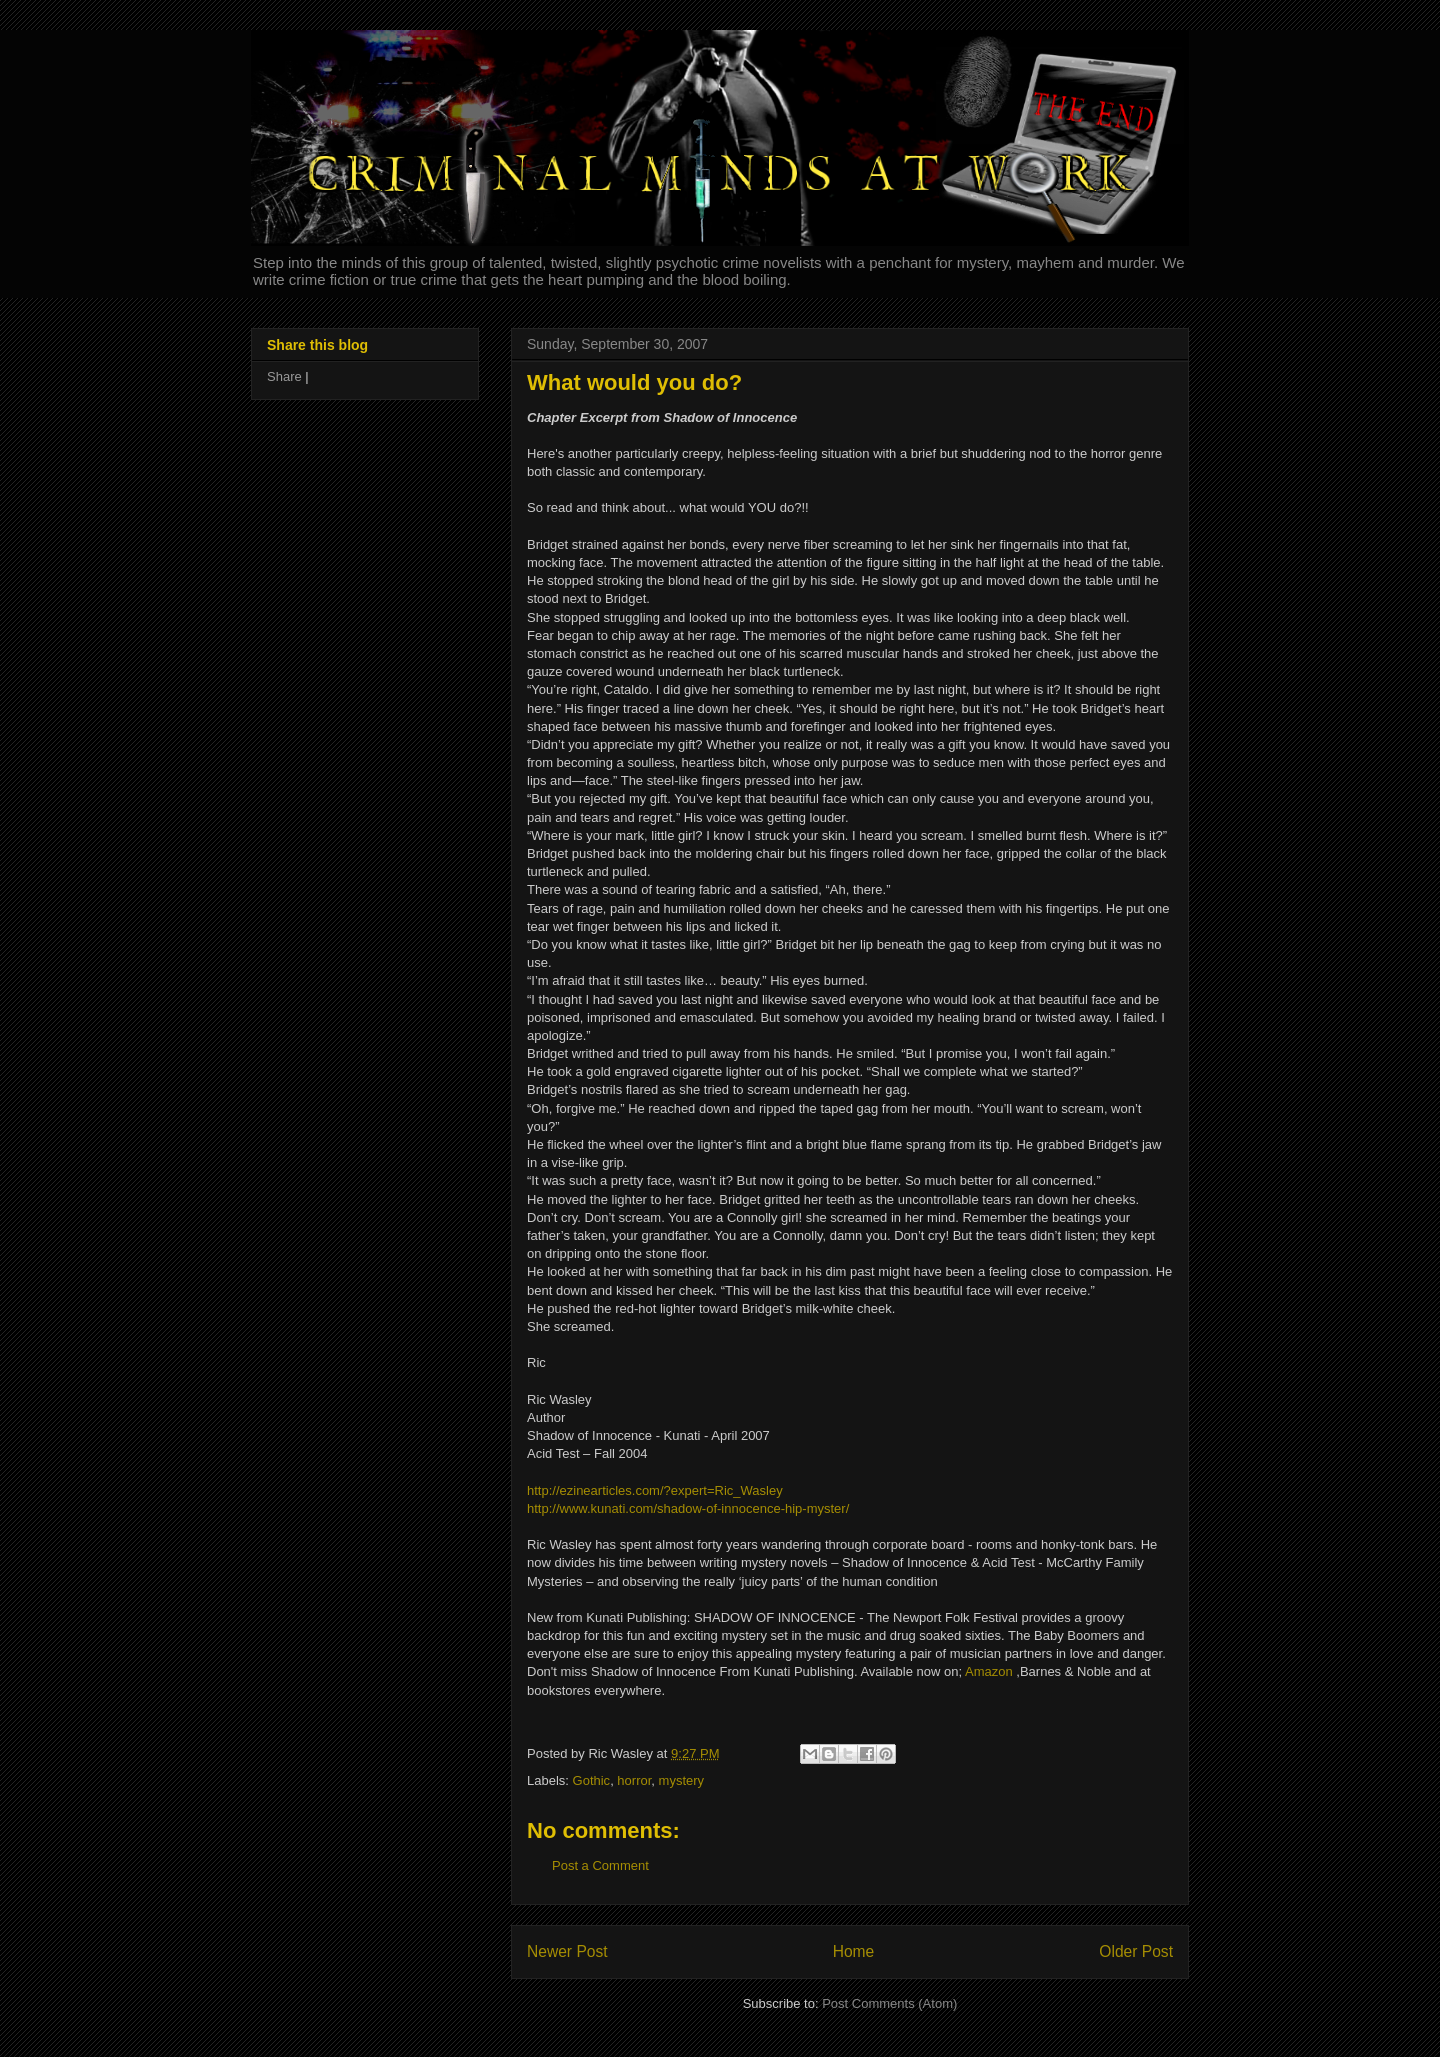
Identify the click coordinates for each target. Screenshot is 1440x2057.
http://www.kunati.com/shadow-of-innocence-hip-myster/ (688, 1508)
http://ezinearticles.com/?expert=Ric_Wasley (655, 1490)
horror (634, 1780)
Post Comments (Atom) (889, 2003)
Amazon (989, 1671)
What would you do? (634, 382)
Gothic (592, 1780)
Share (284, 376)
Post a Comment (600, 1865)
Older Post (1136, 1951)
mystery (682, 1780)
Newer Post (567, 1951)
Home (854, 1951)
